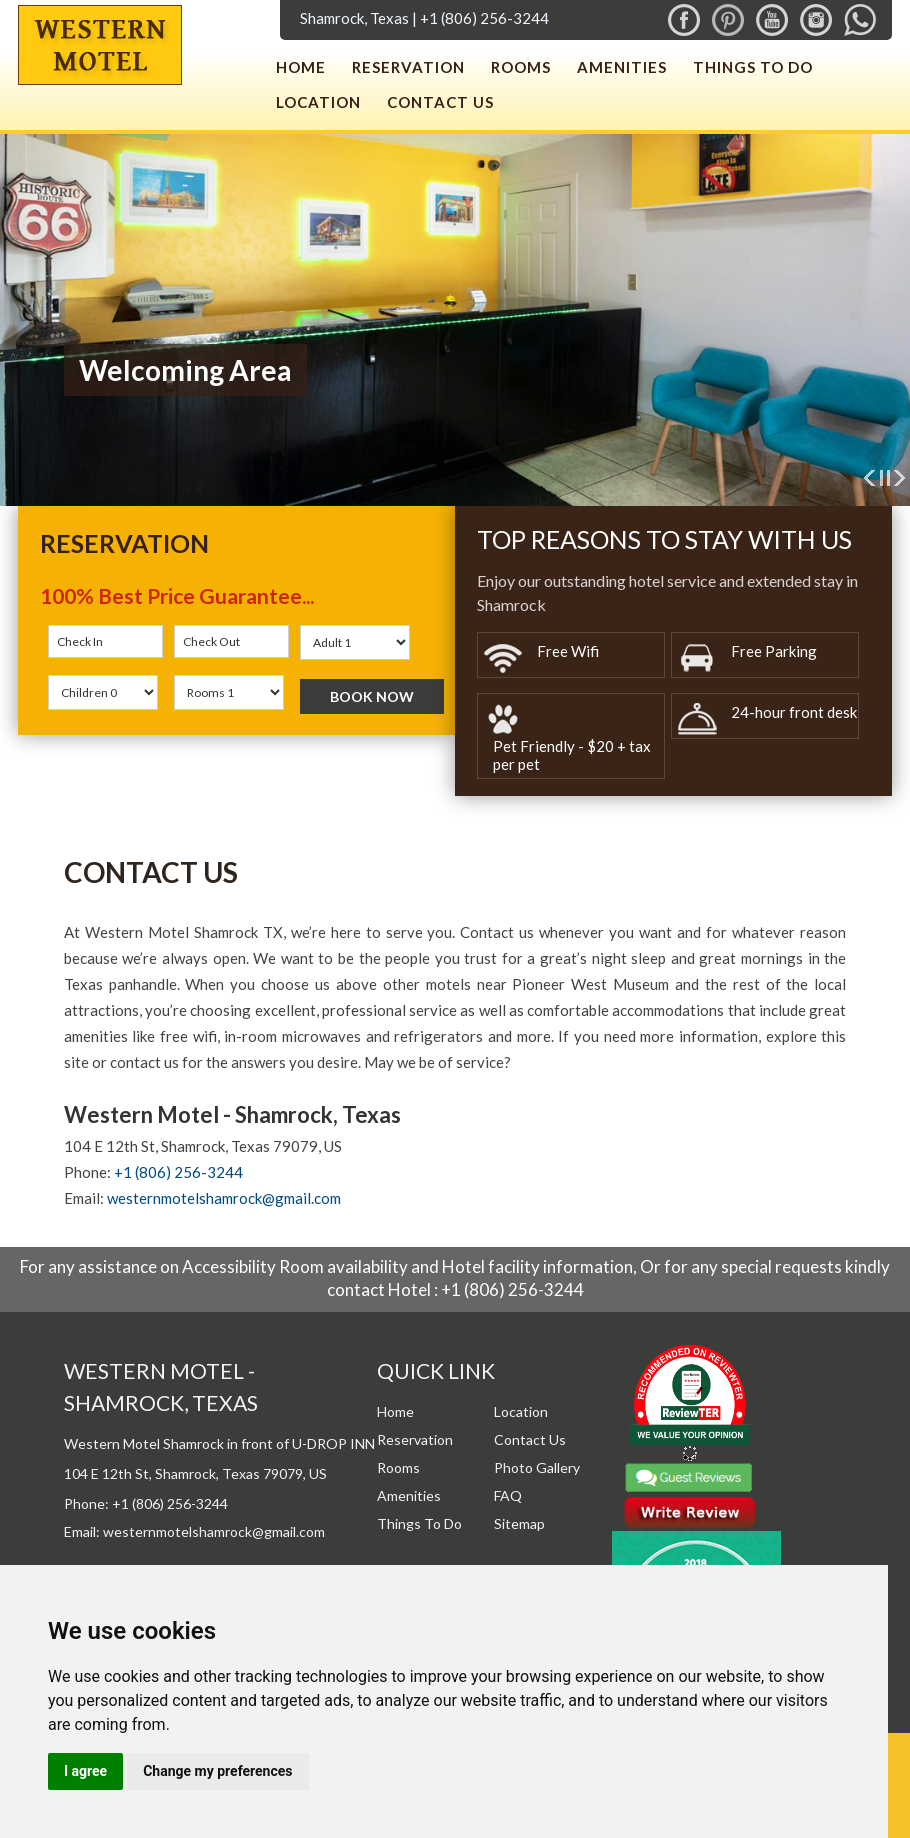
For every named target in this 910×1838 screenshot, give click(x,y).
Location (318, 102)
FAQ (508, 1495)
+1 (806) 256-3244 (484, 18)
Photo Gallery (537, 1467)
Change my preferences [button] (217, 1771)
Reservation (408, 67)
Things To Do (753, 67)
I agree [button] (85, 1771)
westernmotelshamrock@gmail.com (224, 1198)
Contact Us (440, 102)
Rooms (521, 67)
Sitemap (519, 1523)
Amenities (622, 67)
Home (301, 67)
